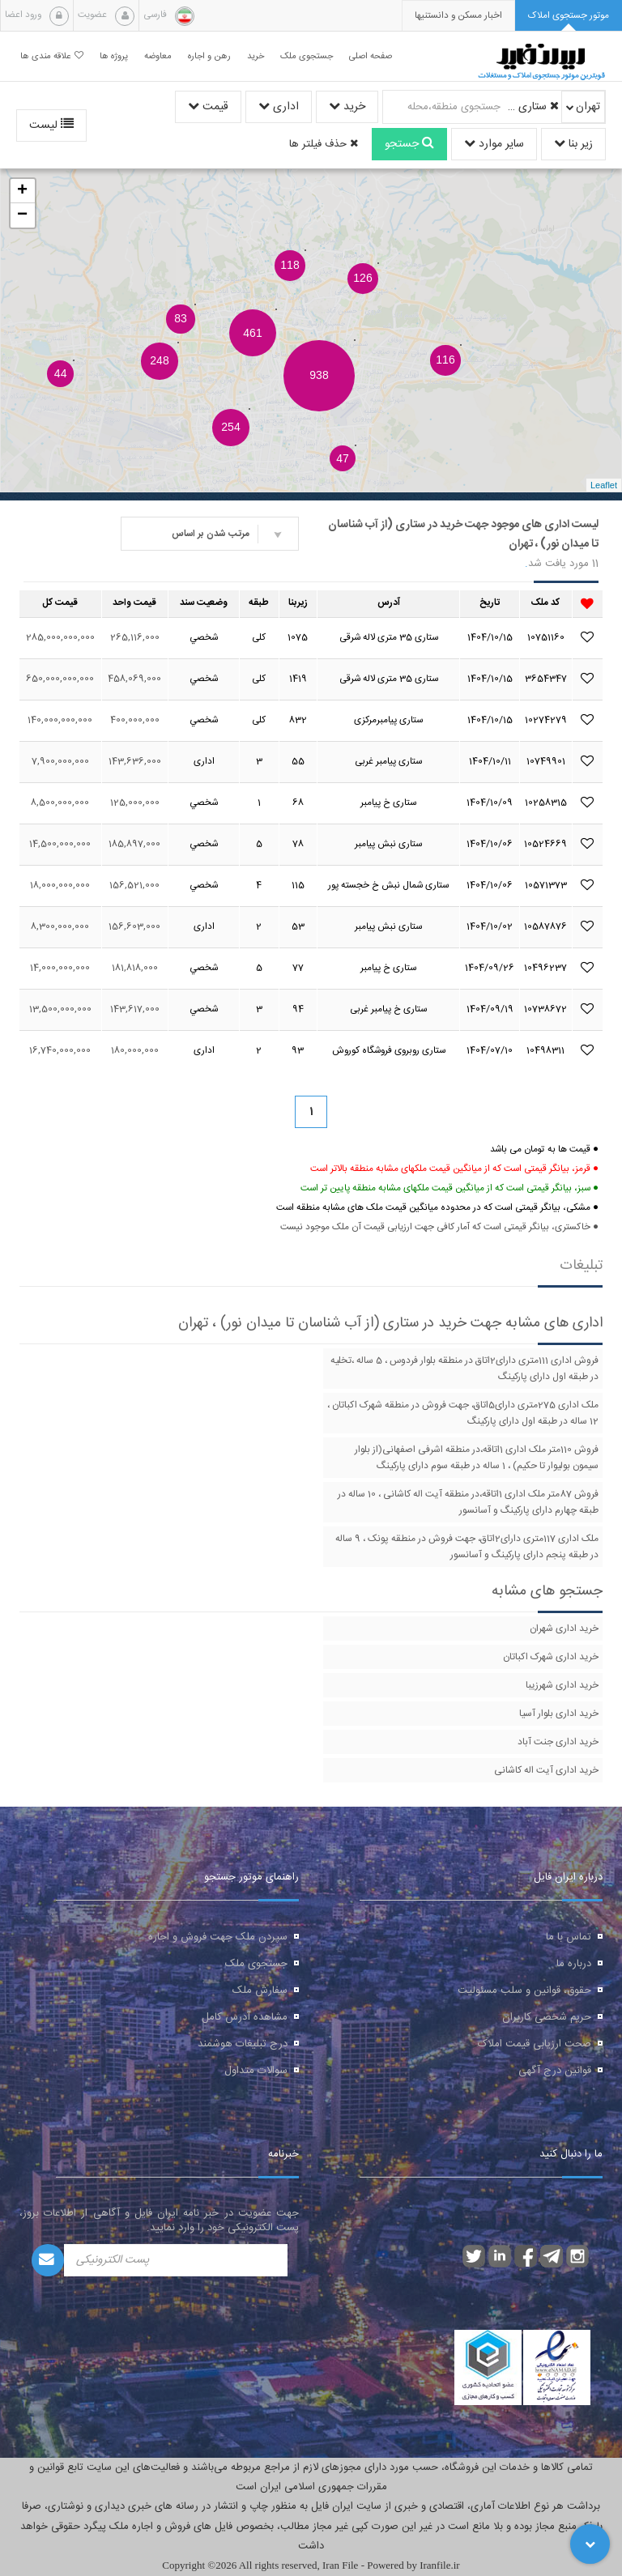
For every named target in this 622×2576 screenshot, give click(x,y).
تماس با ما (568, 1937)
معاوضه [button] (158, 56)
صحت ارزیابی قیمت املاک (534, 2044)
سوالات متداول (256, 2071)
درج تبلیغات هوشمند (243, 2044)
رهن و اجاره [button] (209, 56)
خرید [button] (255, 56)
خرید (347, 107)
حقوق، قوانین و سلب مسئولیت (524, 1990)
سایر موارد (494, 144)
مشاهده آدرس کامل (245, 2017)
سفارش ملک (260, 1990)
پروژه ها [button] (114, 56)
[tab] (568, 16)
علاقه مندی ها (51, 56)
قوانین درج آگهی (554, 2071)
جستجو (409, 144)
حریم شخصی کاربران (546, 2017)
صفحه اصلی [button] (370, 56)
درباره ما (573, 1964)
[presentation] (458, 16)
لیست (51, 125)
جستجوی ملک (256, 1964)
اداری (278, 107)
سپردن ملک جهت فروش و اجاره (218, 1937)
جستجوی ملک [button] (306, 56)
